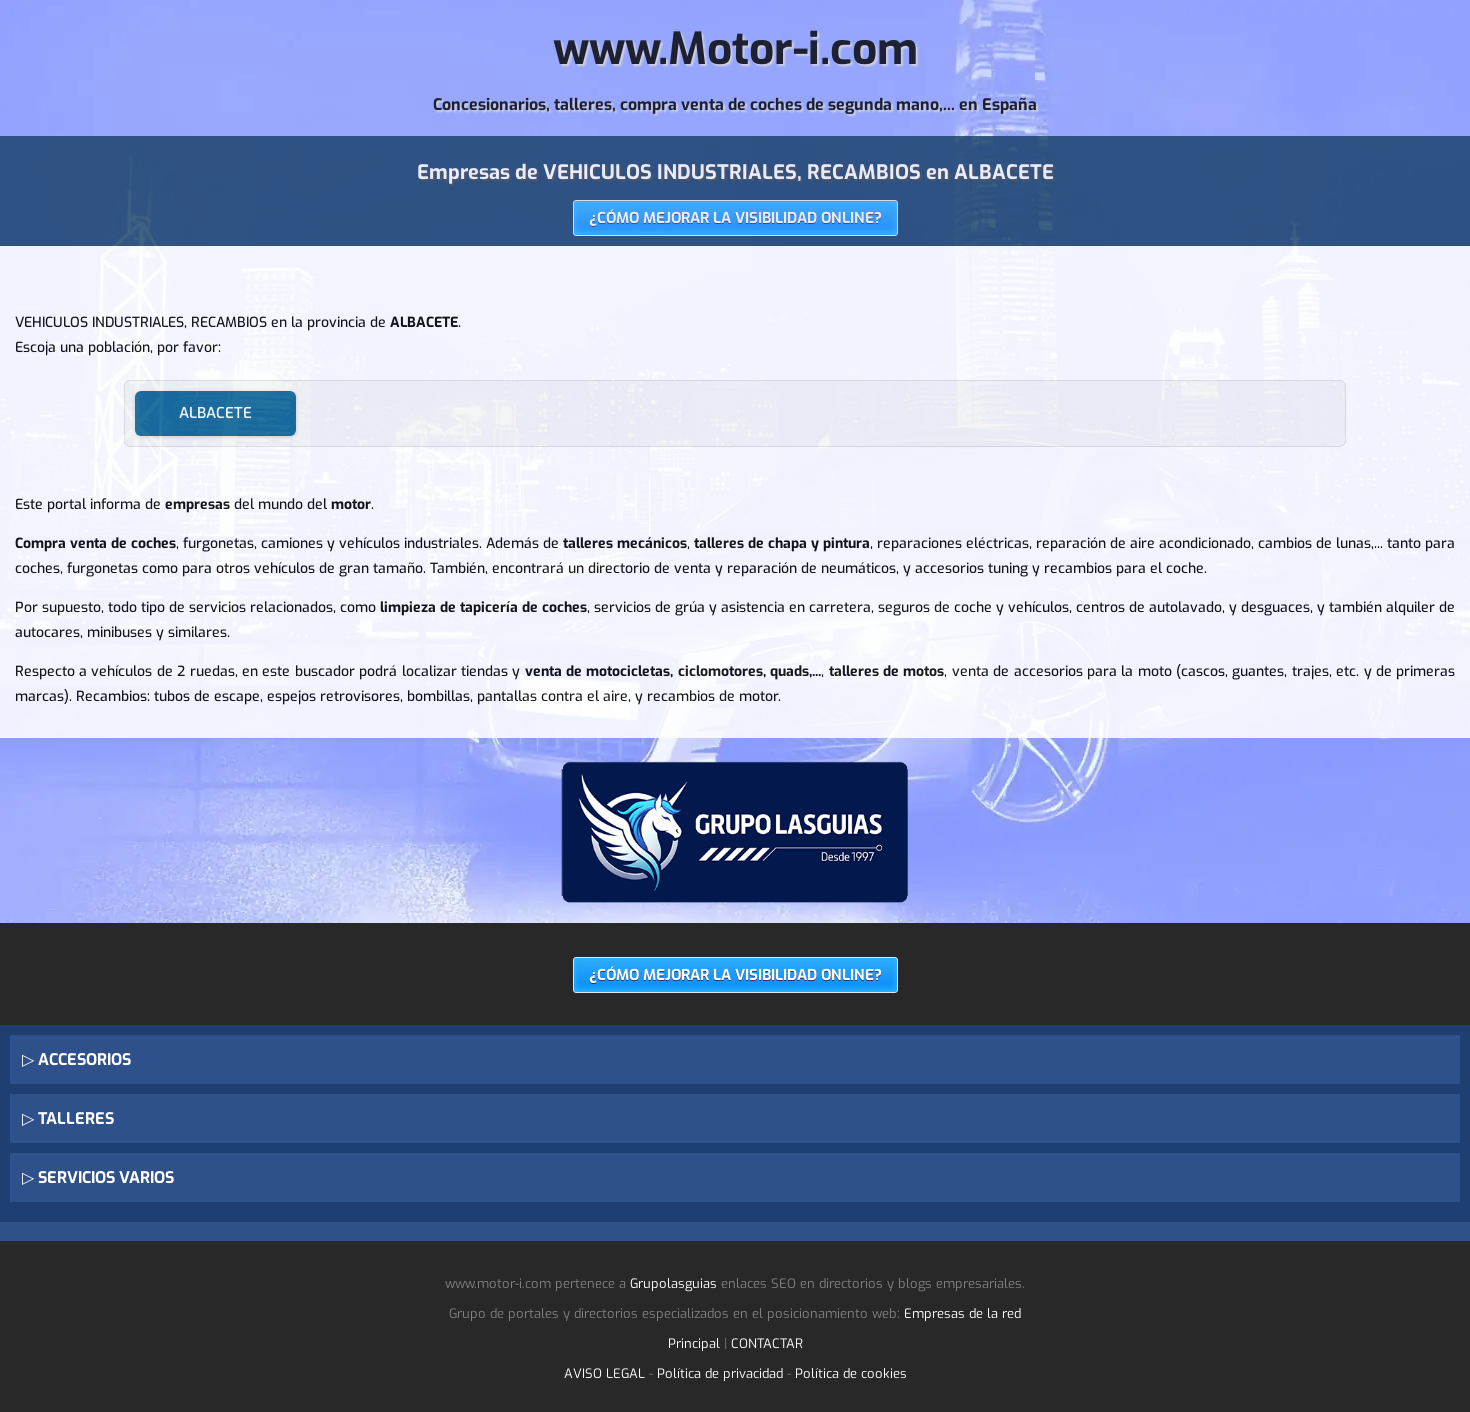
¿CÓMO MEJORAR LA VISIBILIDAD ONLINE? (735, 218)
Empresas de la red (962, 1313)
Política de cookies (851, 1373)
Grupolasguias (673, 1283)
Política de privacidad (720, 1373)
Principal (694, 1343)
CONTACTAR (767, 1343)
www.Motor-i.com (735, 49)
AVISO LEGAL (604, 1373)
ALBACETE (215, 413)
